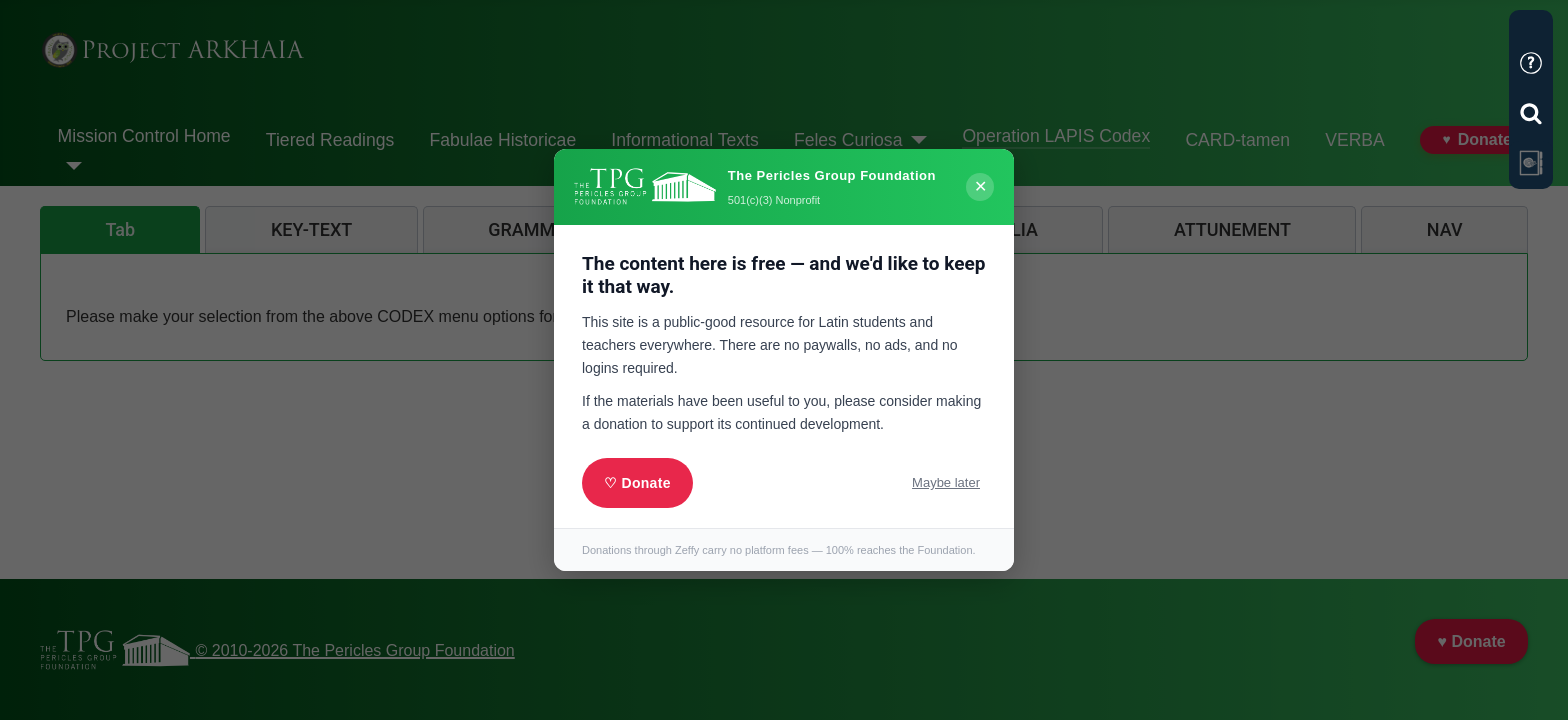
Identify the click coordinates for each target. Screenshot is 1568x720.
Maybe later (946, 482)
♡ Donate (637, 483)
